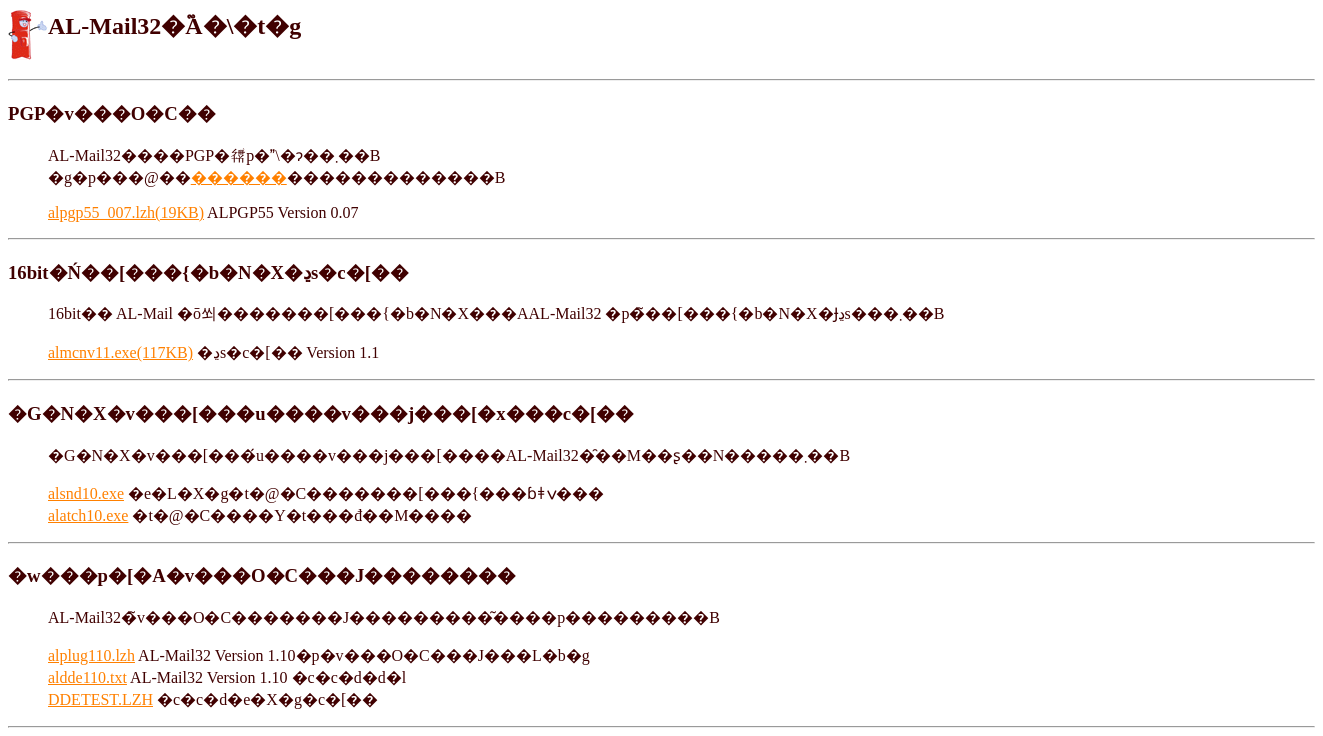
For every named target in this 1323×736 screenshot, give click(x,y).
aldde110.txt (87, 677)
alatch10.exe (88, 515)
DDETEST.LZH (100, 699)
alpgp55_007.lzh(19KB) (126, 212)
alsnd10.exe (86, 493)
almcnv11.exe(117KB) (120, 352)
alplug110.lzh (91, 655)
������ (239, 177)
